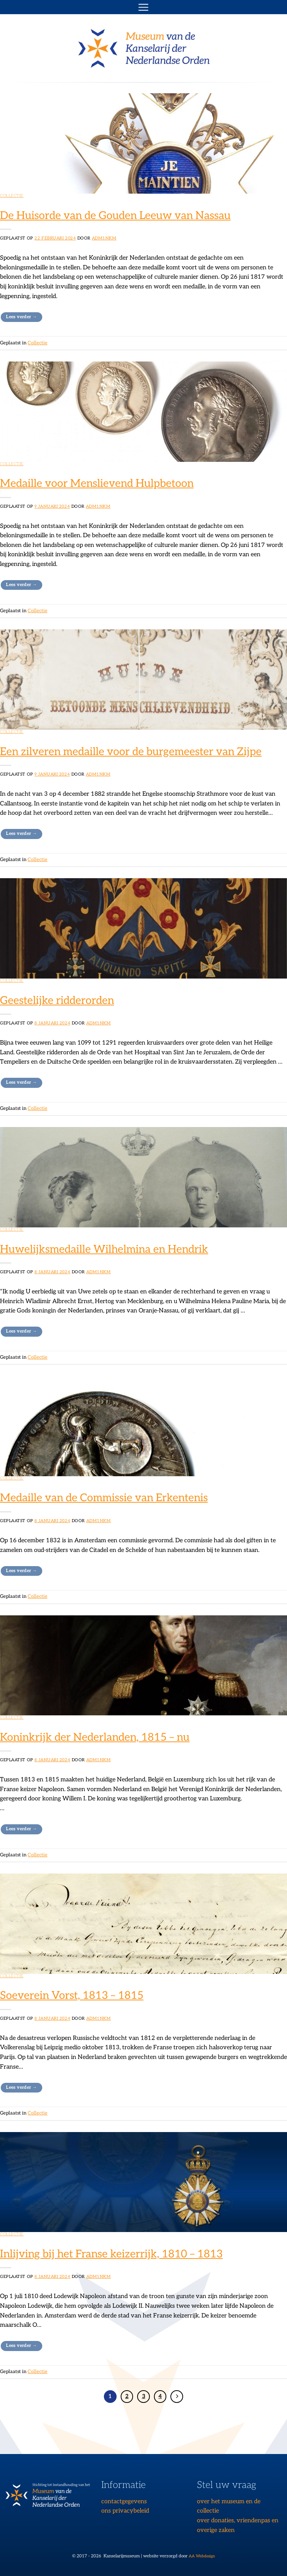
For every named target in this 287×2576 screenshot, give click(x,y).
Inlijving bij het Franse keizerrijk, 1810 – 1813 (111, 2254)
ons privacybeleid (125, 2510)
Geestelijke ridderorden (57, 1000)
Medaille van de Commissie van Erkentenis (104, 1498)
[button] (143, 7)
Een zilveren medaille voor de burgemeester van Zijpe (131, 751)
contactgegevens (124, 2501)
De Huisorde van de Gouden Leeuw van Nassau (115, 215)
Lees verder (21, 316)
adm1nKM (104, 238)
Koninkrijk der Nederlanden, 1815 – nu (94, 1737)
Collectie (12, 195)
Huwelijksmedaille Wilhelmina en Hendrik (104, 1249)
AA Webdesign (202, 2556)
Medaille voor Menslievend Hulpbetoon (97, 483)
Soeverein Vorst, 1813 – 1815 (72, 1995)
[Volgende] (176, 2396)
